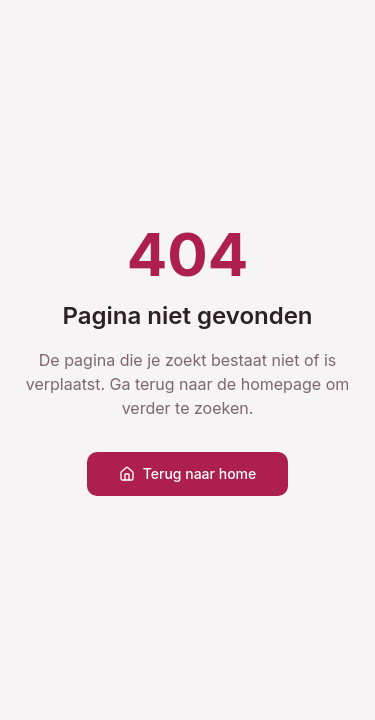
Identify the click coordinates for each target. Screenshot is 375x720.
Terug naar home (188, 473)
